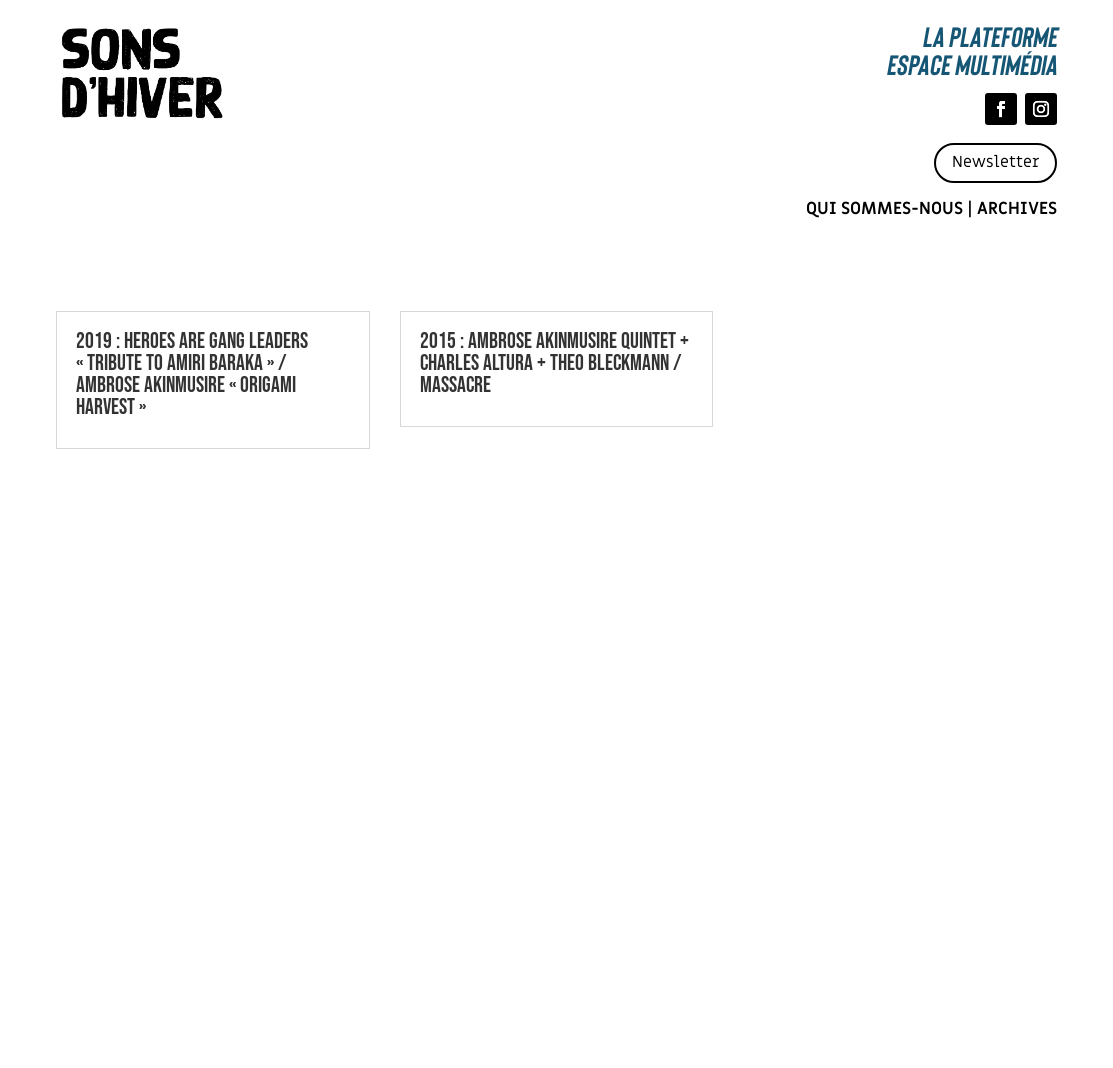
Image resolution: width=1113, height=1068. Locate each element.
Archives (1017, 209)
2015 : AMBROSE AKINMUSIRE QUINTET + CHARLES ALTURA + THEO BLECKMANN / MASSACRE (554, 363)
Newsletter (995, 162)
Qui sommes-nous (884, 209)
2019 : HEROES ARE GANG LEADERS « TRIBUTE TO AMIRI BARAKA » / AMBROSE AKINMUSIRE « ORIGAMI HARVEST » (192, 374)
